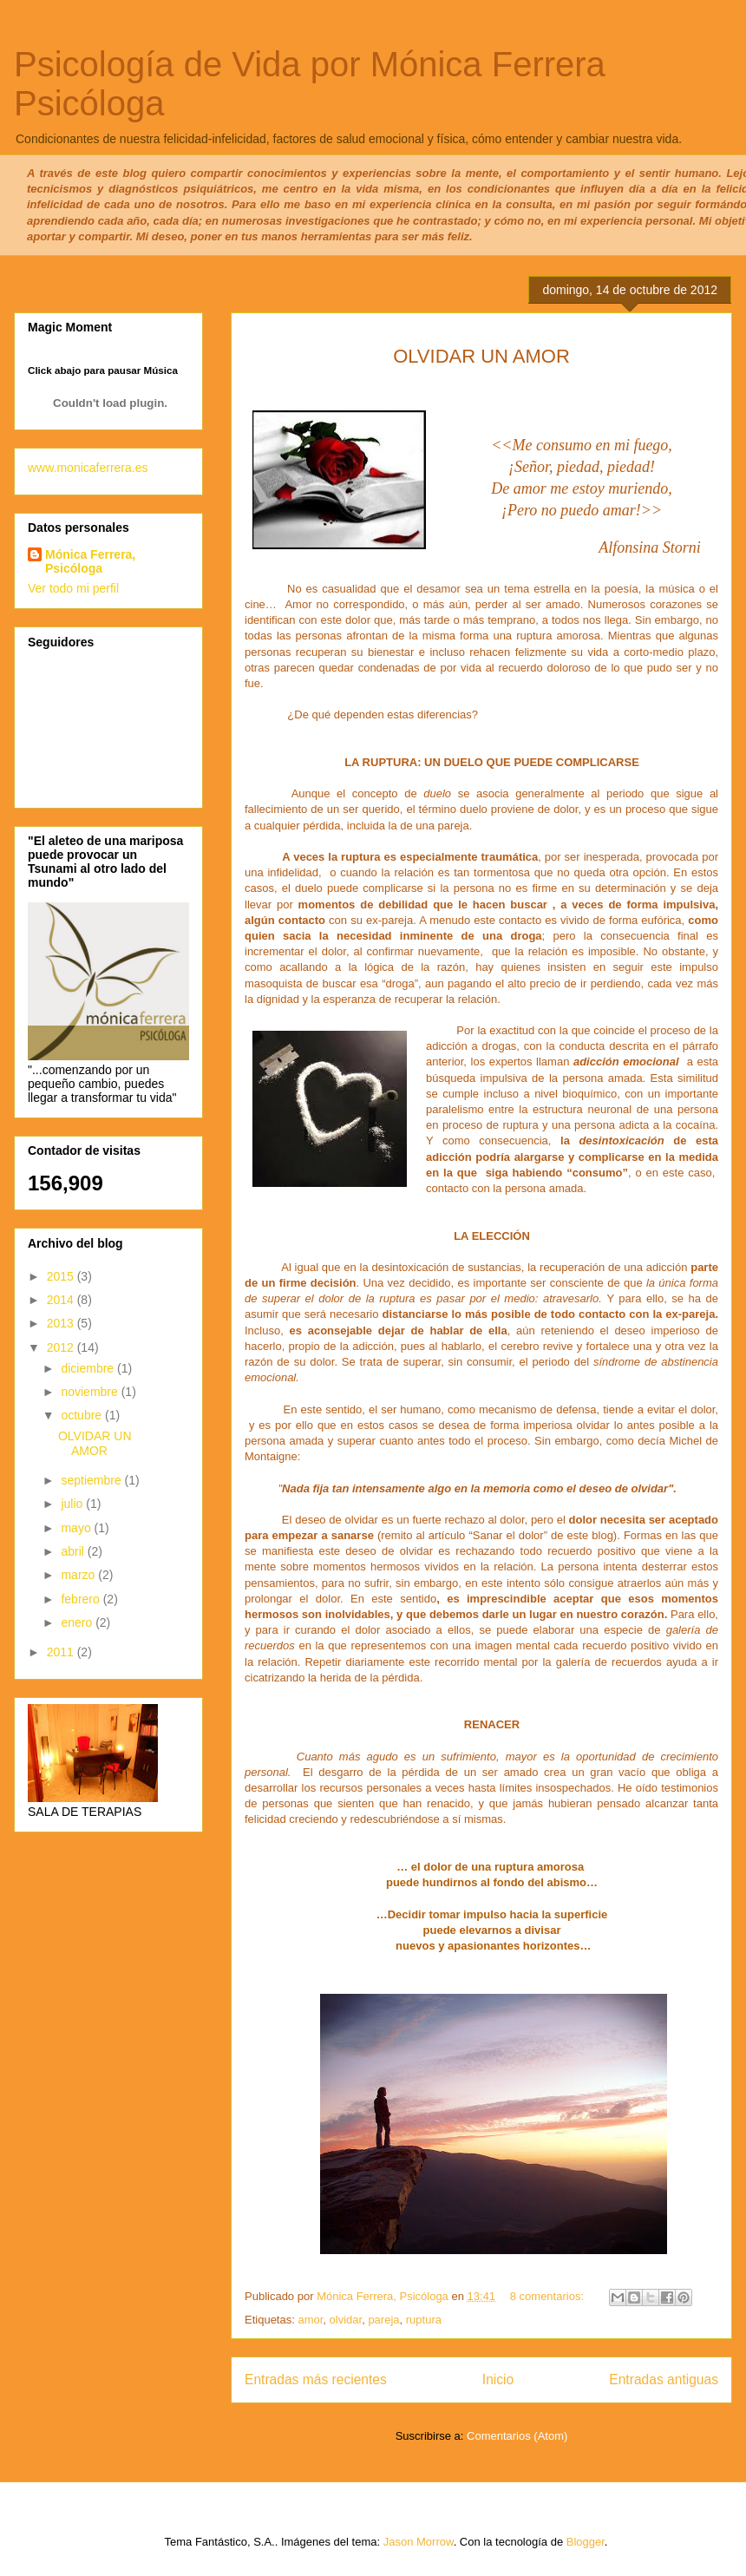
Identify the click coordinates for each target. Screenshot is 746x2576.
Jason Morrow (418, 2541)
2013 (62, 1323)
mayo (77, 1528)
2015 (62, 1276)
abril (74, 1551)
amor (310, 2319)
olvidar (346, 2319)
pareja (383, 2319)
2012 (62, 1347)
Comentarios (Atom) (517, 2435)
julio (73, 1504)
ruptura (424, 2319)
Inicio (498, 2379)
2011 (62, 1652)
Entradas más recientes (316, 2379)
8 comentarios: (548, 2296)
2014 (62, 1300)
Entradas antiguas (663, 2379)
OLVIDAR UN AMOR (95, 1443)
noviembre (91, 1392)
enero (78, 1622)
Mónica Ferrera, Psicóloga (90, 561)
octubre (83, 1415)
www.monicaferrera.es (88, 468)
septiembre (92, 1480)
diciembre (89, 1368)
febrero (81, 1599)
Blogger (585, 2541)
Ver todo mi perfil (73, 588)
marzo (79, 1575)
